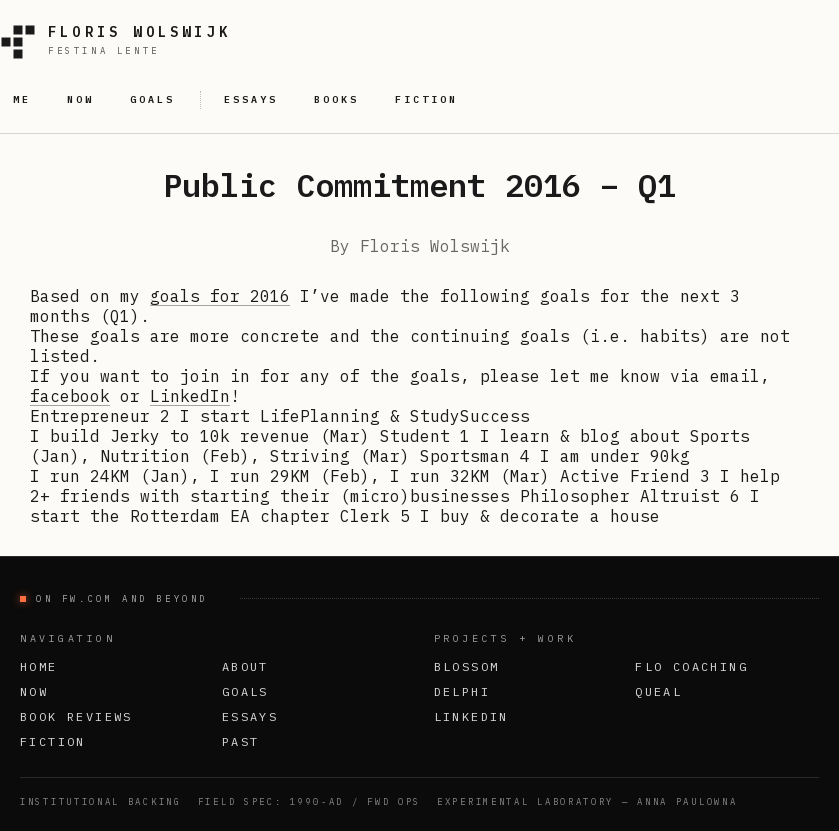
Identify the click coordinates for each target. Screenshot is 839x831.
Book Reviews (76, 716)
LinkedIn (190, 396)
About (245, 666)
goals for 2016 (220, 296)
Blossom (467, 666)
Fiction (53, 741)
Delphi (462, 691)
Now (34, 691)
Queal (658, 691)
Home (39, 666)
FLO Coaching (691, 666)
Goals (245, 691)
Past (241, 741)
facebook (70, 396)
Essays (250, 716)
